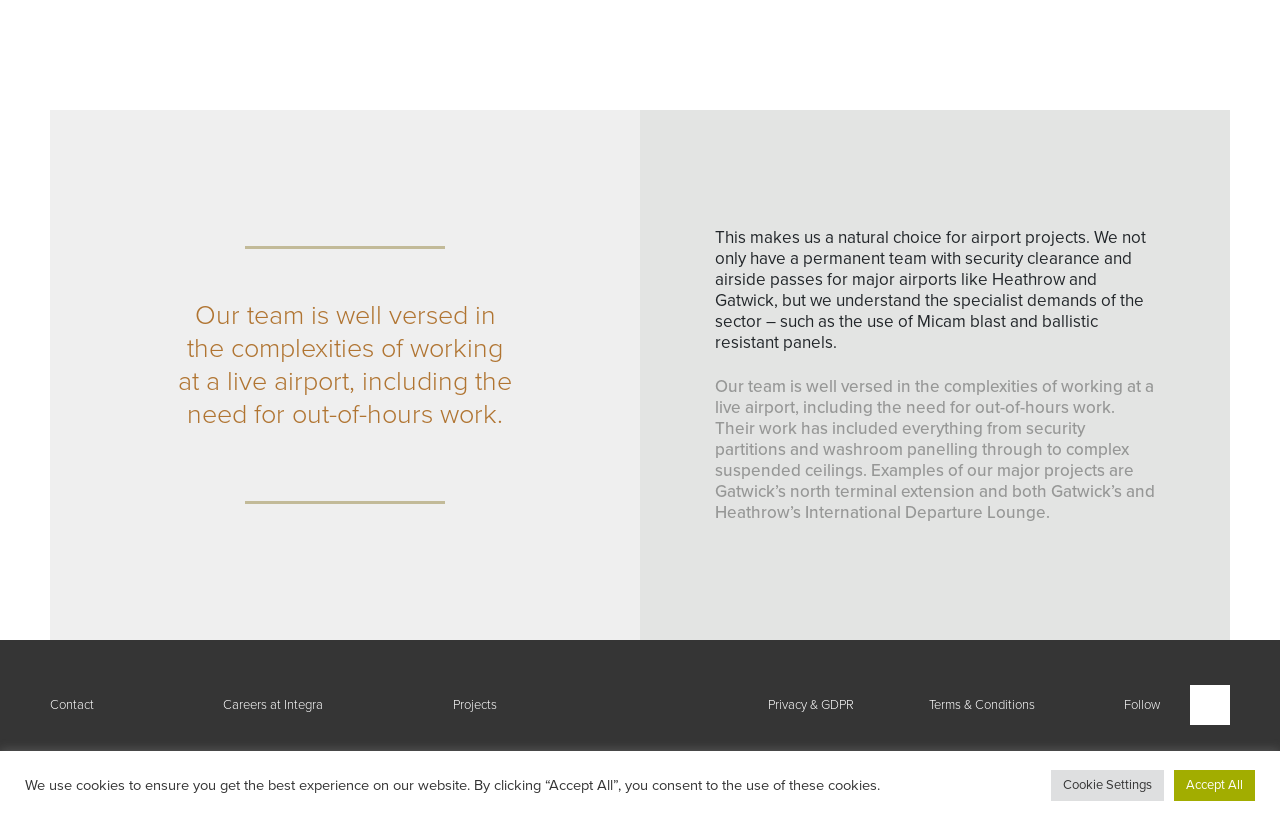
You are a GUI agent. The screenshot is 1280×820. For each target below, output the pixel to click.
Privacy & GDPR (811, 705)
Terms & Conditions (982, 705)
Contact (72, 705)
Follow (1142, 705)
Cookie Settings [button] (1107, 785)
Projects (475, 705)
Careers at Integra (273, 705)
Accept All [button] (1214, 785)
